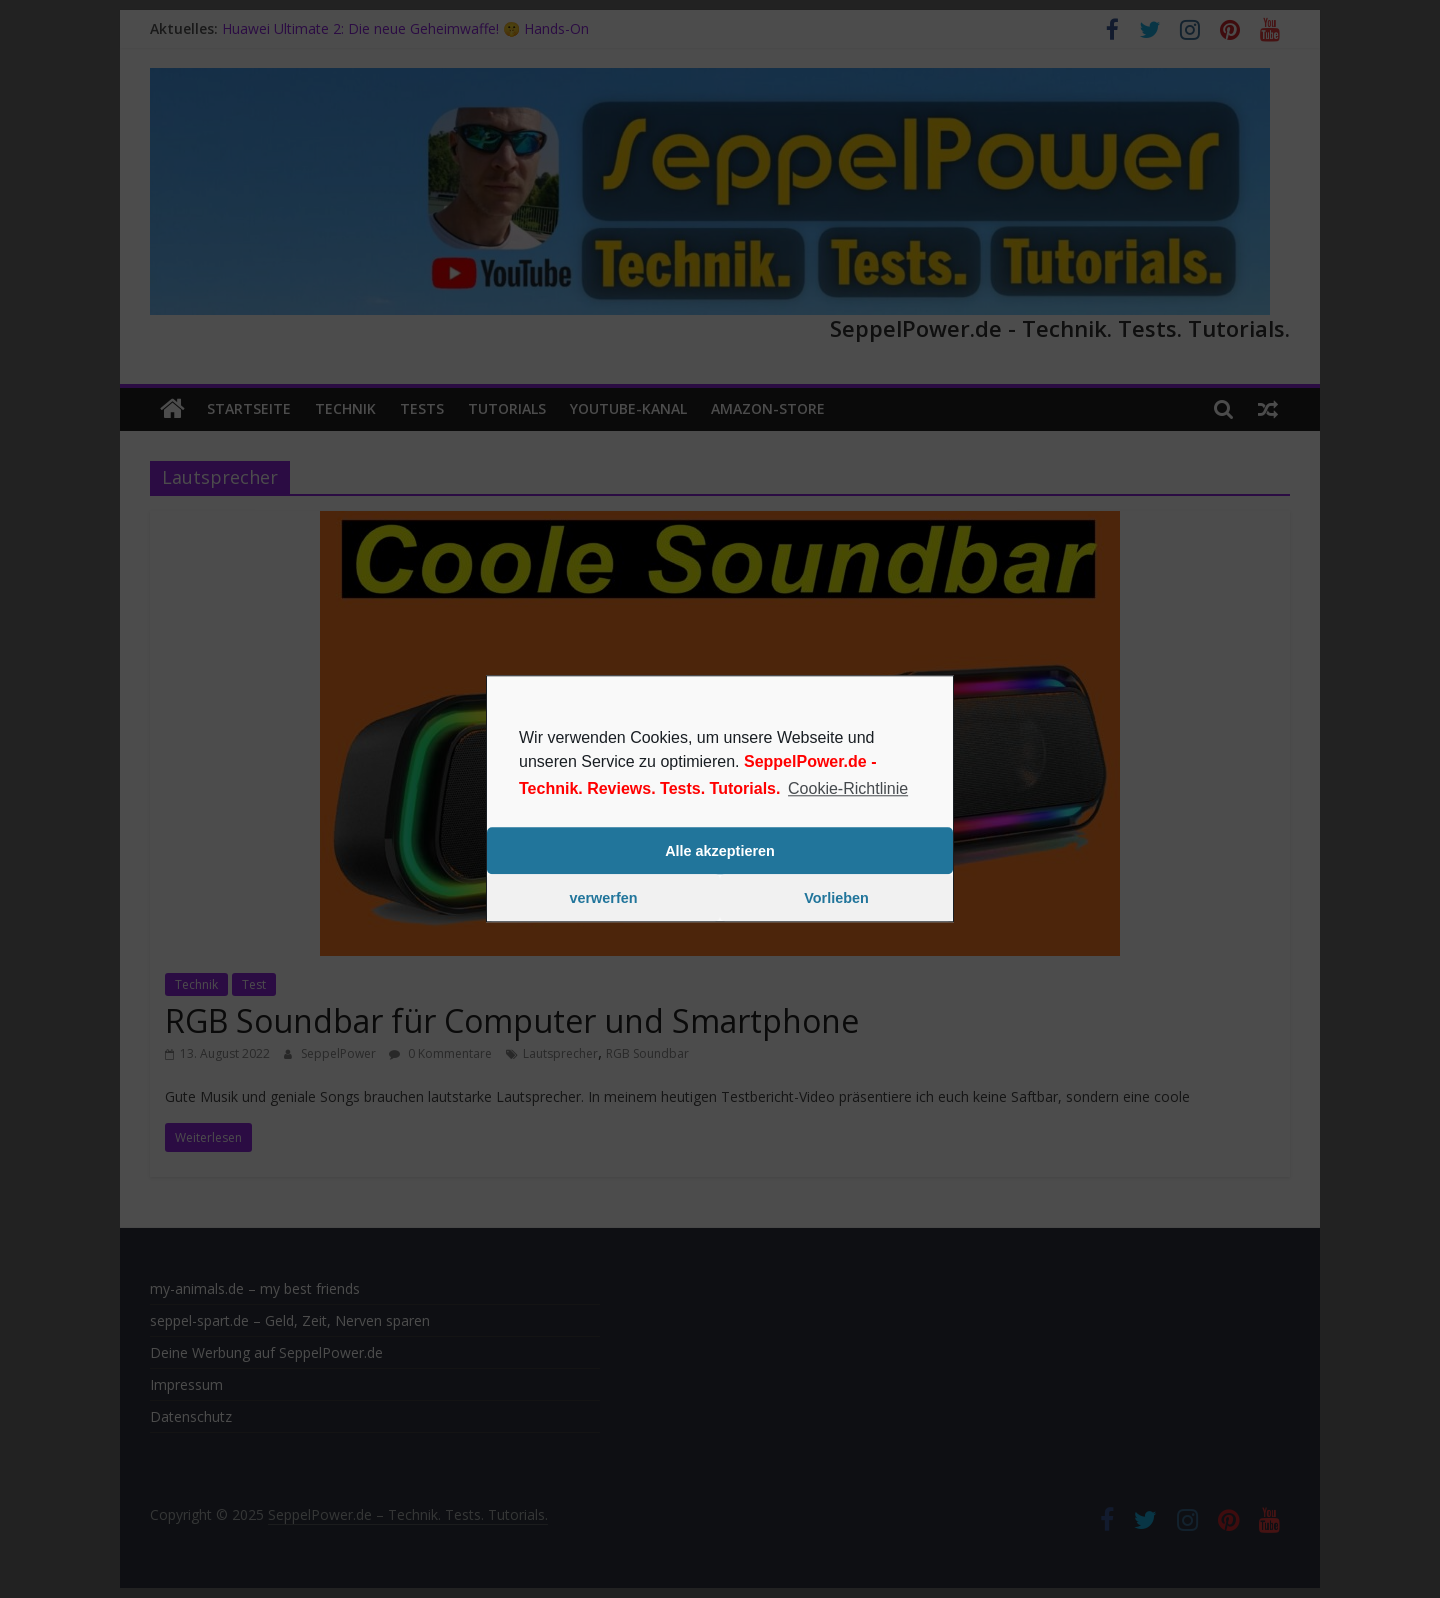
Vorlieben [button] (836, 898)
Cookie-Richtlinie (848, 788)
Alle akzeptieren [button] (720, 851)
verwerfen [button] (604, 898)
